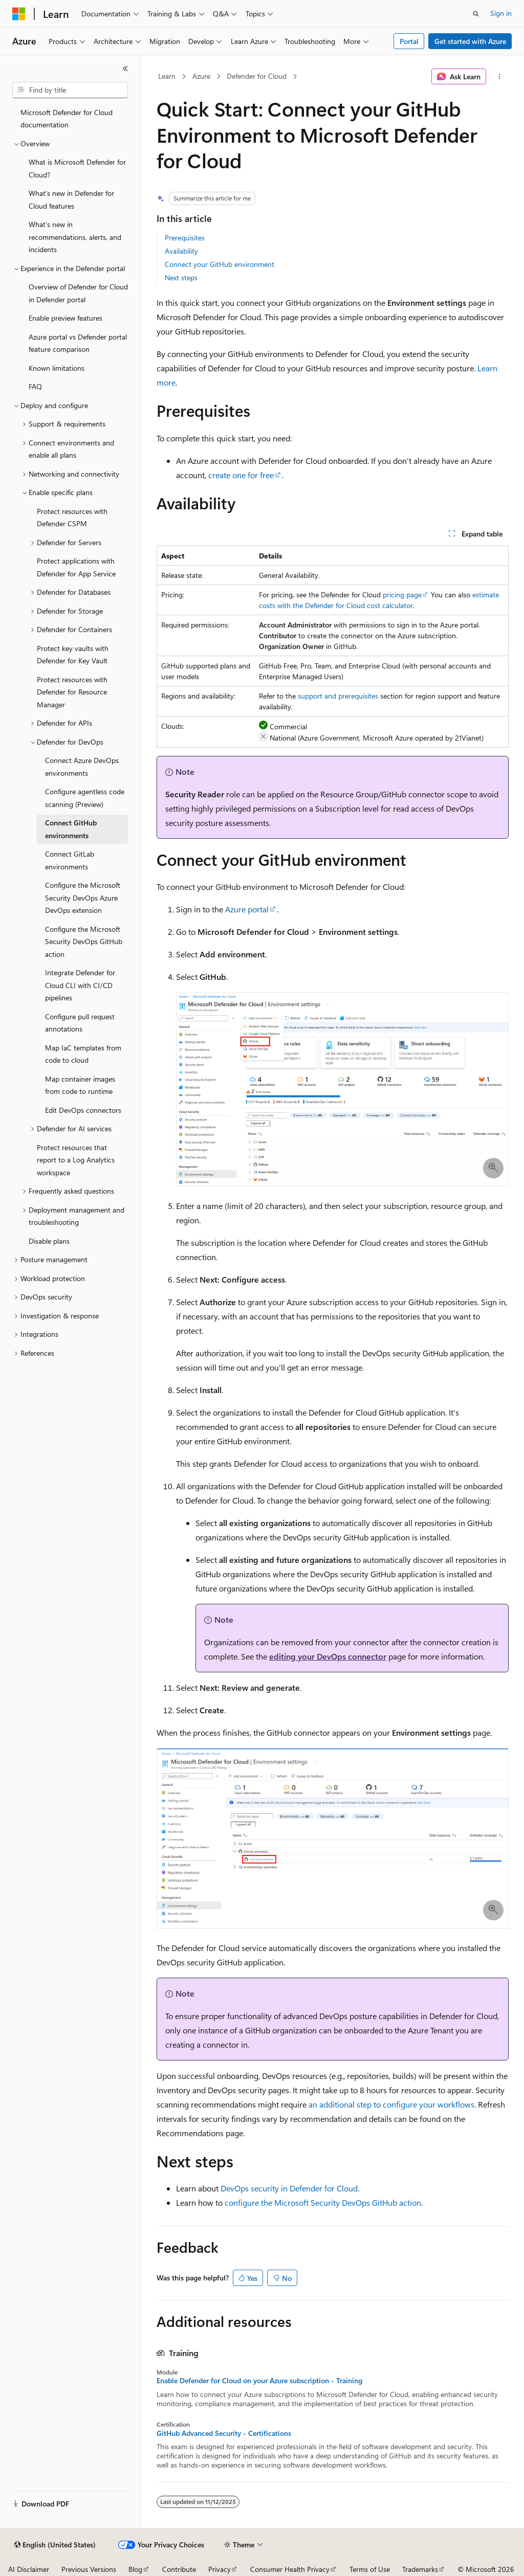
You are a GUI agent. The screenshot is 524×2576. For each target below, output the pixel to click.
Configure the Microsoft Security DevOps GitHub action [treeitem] (83, 941)
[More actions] (499, 77)
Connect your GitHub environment (219, 264)
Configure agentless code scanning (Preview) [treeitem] (84, 798)
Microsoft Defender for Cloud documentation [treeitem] (66, 118)
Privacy (219, 2569)
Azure (201, 76)
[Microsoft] (19, 13)
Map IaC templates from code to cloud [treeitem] (83, 1054)
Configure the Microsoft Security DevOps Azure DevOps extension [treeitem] (82, 897)
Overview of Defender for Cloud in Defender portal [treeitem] (78, 293)
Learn (167, 76)
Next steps (181, 277)
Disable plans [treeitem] (49, 1241)
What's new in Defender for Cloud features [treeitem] (71, 199)
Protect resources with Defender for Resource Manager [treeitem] (72, 692)
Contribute (179, 2569)
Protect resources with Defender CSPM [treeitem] (72, 517)
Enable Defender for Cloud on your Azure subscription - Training (259, 2380)
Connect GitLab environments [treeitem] (69, 860)
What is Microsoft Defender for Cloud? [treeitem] (77, 168)
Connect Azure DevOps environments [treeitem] (82, 766)
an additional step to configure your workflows (391, 2104)
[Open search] (476, 14)
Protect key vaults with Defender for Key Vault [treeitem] (72, 654)
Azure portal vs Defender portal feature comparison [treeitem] (78, 343)
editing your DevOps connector (327, 1656)
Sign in (501, 13)
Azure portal (247, 909)
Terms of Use (370, 2569)
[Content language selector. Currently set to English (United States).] (55, 2545)
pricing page (402, 594)
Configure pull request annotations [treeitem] (80, 1023)
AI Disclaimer (28, 2569)
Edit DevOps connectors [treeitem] (83, 1110)
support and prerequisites (338, 696)
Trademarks (420, 2569)
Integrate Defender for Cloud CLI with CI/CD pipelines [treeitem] (80, 985)
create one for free (241, 474)
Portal (409, 41)
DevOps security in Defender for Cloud (289, 2188)
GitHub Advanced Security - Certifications (224, 2433)
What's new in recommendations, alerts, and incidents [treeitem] (75, 236)
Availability (181, 251)
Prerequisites (185, 237)
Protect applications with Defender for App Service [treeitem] (76, 567)
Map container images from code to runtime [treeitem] (80, 1085)
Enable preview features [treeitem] (65, 318)
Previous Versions (88, 2569)
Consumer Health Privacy (290, 2569)
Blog (135, 2569)
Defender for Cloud (257, 76)
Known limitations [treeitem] (56, 368)
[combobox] (70, 90)
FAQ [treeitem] (35, 386)
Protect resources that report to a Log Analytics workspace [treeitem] (76, 1160)
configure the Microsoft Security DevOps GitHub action (323, 2202)
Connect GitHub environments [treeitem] (71, 829)
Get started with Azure (470, 41)
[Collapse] (125, 68)
